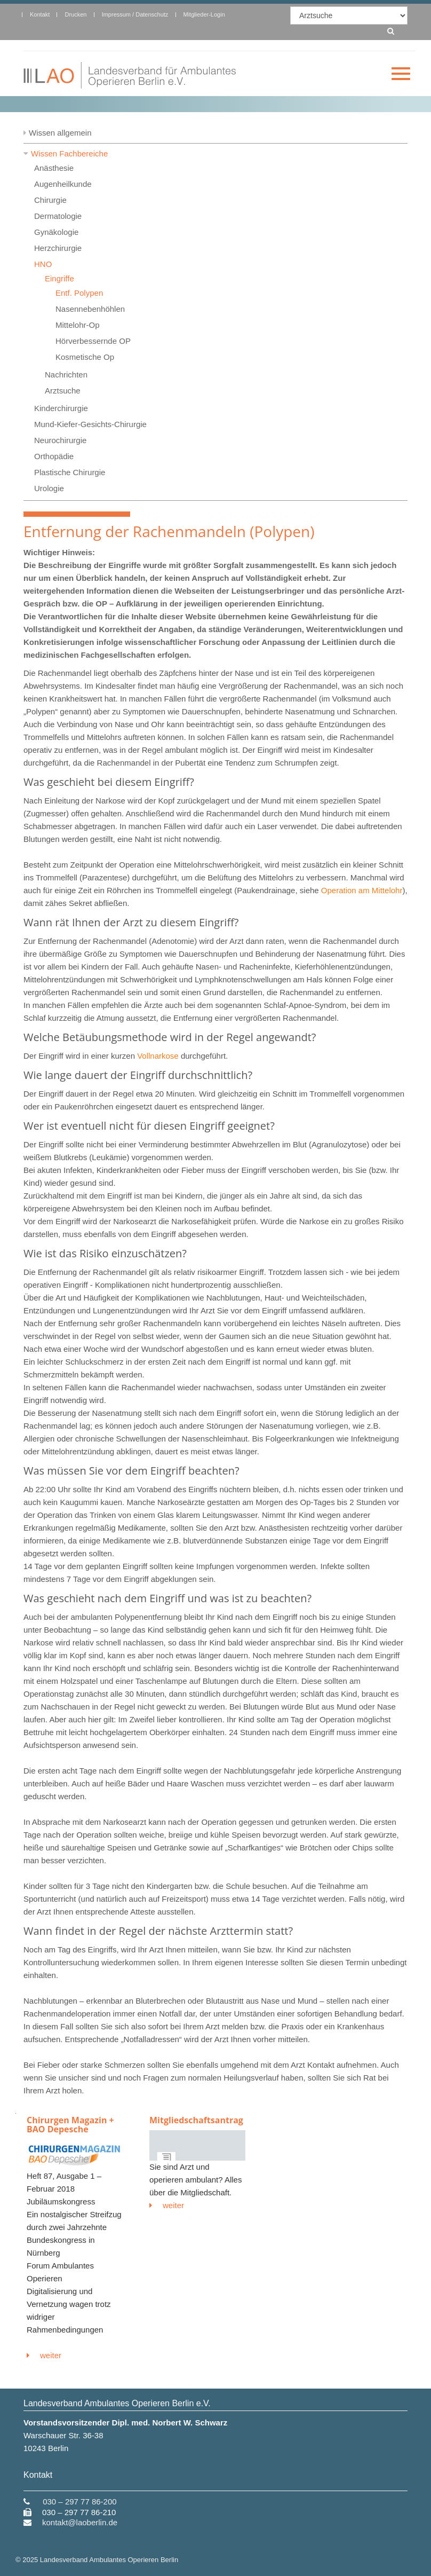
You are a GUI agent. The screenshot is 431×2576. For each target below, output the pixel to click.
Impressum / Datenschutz (135, 14)
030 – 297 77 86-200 (79, 2501)
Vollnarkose (158, 1055)
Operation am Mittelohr (362, 890)
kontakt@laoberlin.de (79, 2522)
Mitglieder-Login (204, 14)
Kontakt (40, 14)
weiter (44, 2355)
